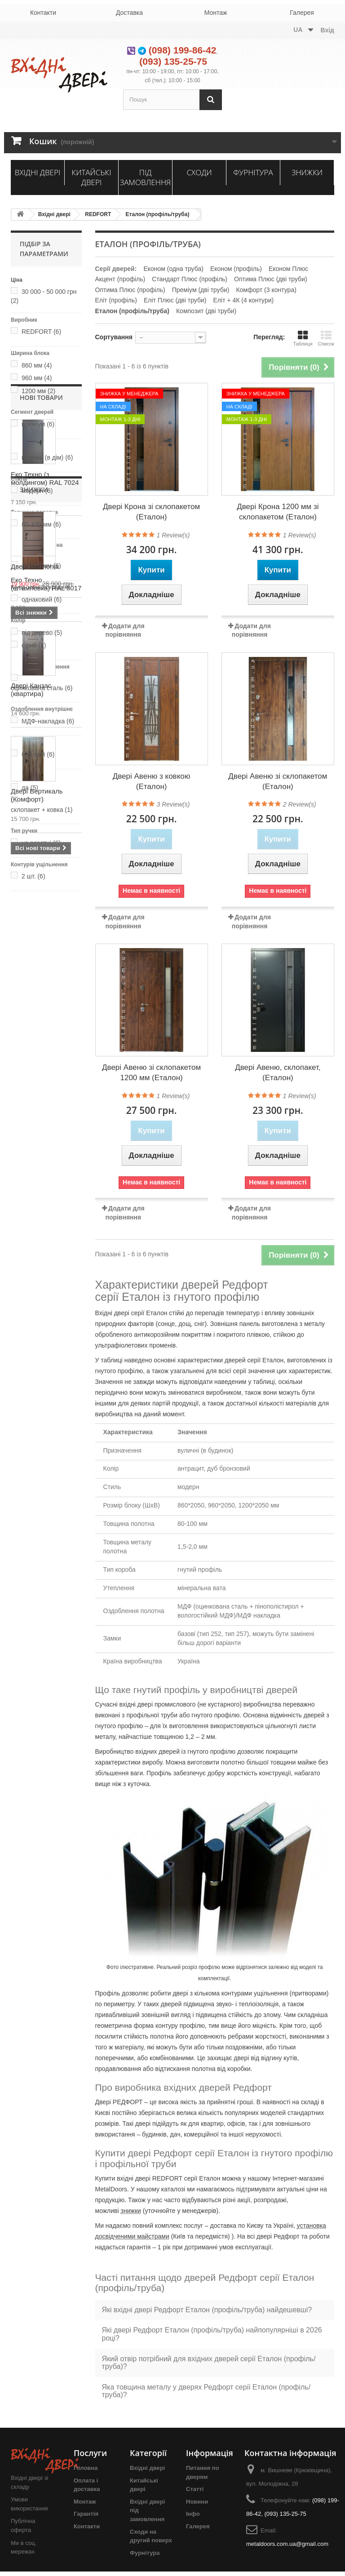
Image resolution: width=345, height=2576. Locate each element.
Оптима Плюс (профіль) (130, 289)
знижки (131, 2210)
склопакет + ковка (41, 809)
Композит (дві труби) (206, 311)
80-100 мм (41, 524)
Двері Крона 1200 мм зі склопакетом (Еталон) (277, 511)
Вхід (328, 30)
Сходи (199, 172)
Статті (194, 2489)
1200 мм (38, 391)
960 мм (37, 377)
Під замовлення (145, 177)
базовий (38, 754)
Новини (197, 2501)
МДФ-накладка (48, 721)
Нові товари (41, 917)
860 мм (37, 365)
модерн (37, 490)
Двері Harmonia (35, 1477)
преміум (38, 424)
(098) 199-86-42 (183, 50)
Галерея (302, 12)
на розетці (41, 843)
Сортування (114, 337)
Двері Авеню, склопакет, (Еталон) (277, 1072)
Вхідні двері (37, 172)
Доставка (129, 12)
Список (326, 338)
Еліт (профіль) (116, 300)
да (30, 787)
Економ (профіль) (236, 268)
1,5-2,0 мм (41, 565)
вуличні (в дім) (47, 457)
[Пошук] (210, 99)
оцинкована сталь (41, 688)
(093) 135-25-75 (173, 61)
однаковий (42, 599)
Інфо (193, 2513)
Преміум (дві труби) (201, 289)
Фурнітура (253, 172)
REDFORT (98, 214)
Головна (85, 2468)
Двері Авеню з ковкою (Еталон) (151, 781)
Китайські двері (91, 177)
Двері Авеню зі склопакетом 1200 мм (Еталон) (151, 1072)
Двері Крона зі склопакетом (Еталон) (151, 511)
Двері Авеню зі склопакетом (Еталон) (277, 781)
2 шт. (33, 876)
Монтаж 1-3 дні (120, 419)
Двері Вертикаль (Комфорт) (37, 1315)
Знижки (307, 172)
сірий (34, 645)
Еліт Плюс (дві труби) (175, 300)
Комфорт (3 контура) (266, 289)
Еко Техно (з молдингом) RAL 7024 (45, 998)
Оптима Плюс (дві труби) (270, 279)
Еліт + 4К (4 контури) (243, 300)
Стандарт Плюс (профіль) (189, 279)
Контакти (43, 12)
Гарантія (86, 2513)
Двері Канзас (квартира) (31, 1210)
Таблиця (302, 338)
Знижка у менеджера (129, 393)
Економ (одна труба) (173, 268)
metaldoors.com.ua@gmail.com (287, 2544)
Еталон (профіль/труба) (158, 214)
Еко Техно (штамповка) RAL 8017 (46, 1104)
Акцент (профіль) (120, 279)
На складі (113, 406)
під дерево (42, 632)
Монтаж (215, 12)
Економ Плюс (288, 268)
